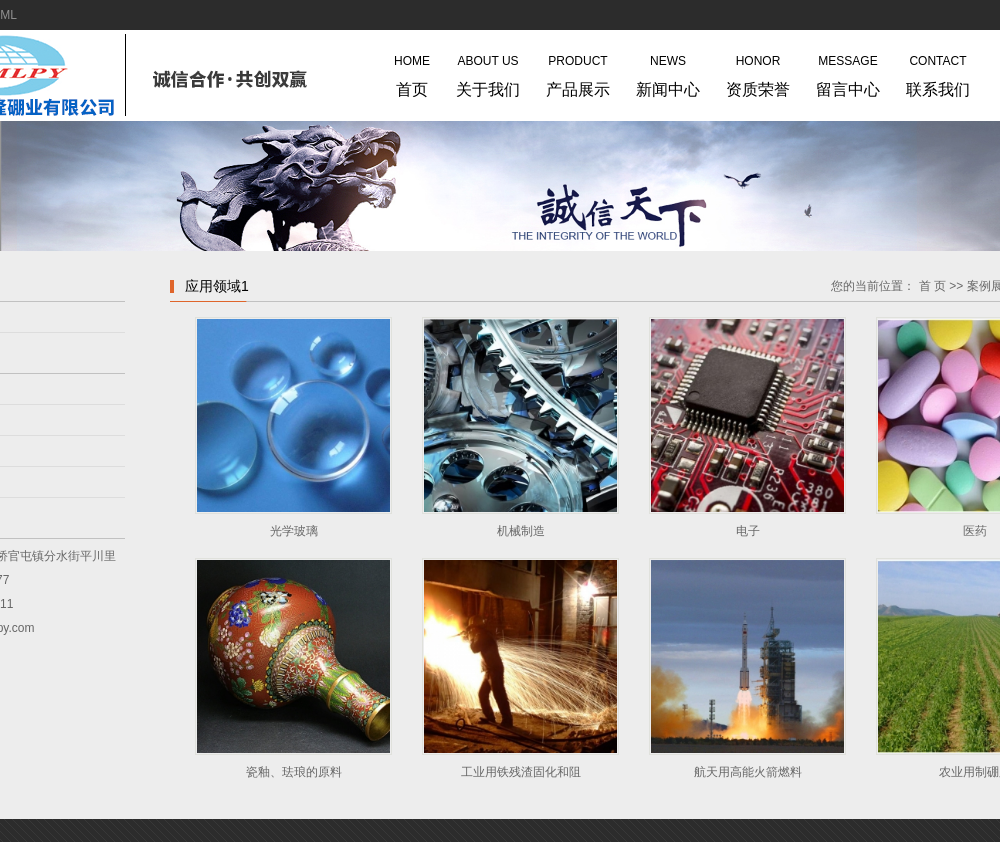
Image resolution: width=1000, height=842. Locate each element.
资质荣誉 (758, 72)
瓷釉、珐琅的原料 (294, 772)
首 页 (932, 286)
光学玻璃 (294, 531)
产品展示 (578, 72)
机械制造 (521, 531)
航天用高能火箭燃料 (748, 772)
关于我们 (488, 72)
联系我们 (938, 72)
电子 (748, 531)
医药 (975, 531)
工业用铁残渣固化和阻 (521, 772)
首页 (412, 72)
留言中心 (848, 72)
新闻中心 (668, 72)
